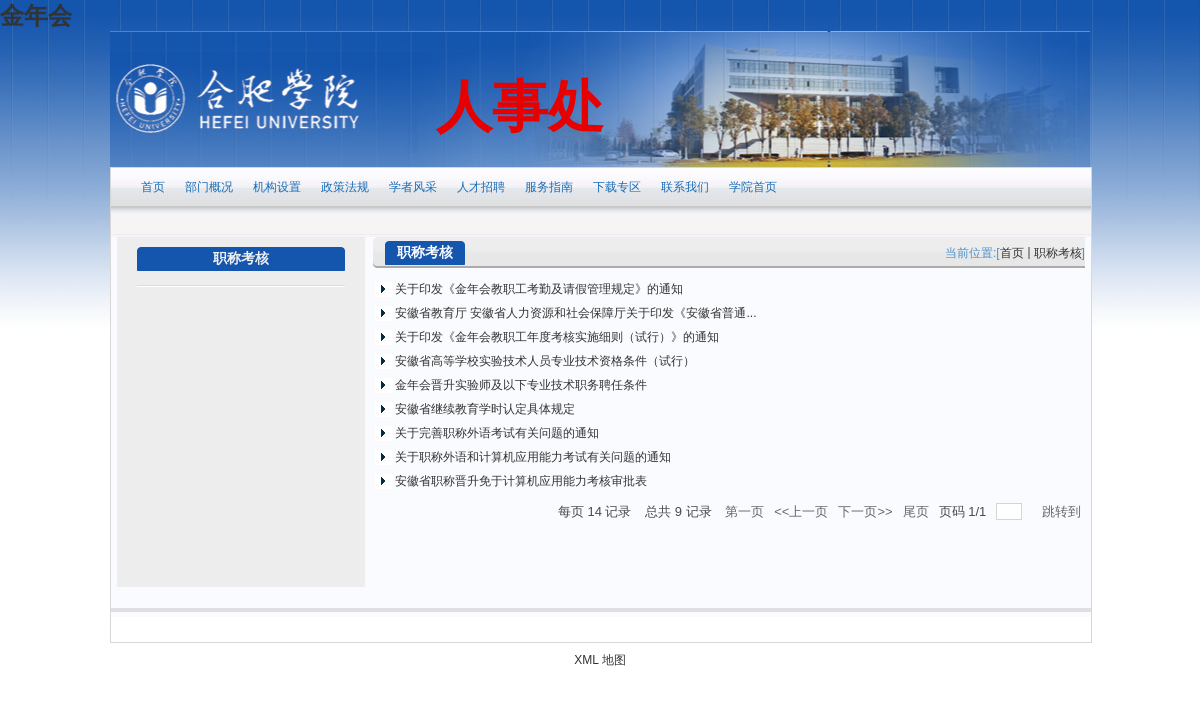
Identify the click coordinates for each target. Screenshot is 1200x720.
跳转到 (1063, 511)
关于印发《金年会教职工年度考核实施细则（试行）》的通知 (557, 337)
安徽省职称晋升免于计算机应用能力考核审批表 (521, 481)
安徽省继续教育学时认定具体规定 (485, 409)
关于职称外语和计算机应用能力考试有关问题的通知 (533, 457)
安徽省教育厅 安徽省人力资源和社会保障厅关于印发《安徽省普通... (575, 313)
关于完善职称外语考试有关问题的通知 (497, 433)
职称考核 (1058, 253)
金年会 (36, 15)
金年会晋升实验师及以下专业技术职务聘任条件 (521, 385)
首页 (1012, 253)
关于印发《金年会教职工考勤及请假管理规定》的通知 (539, 289)
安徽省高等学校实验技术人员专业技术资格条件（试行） (545, 361)
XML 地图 (600, 660)
